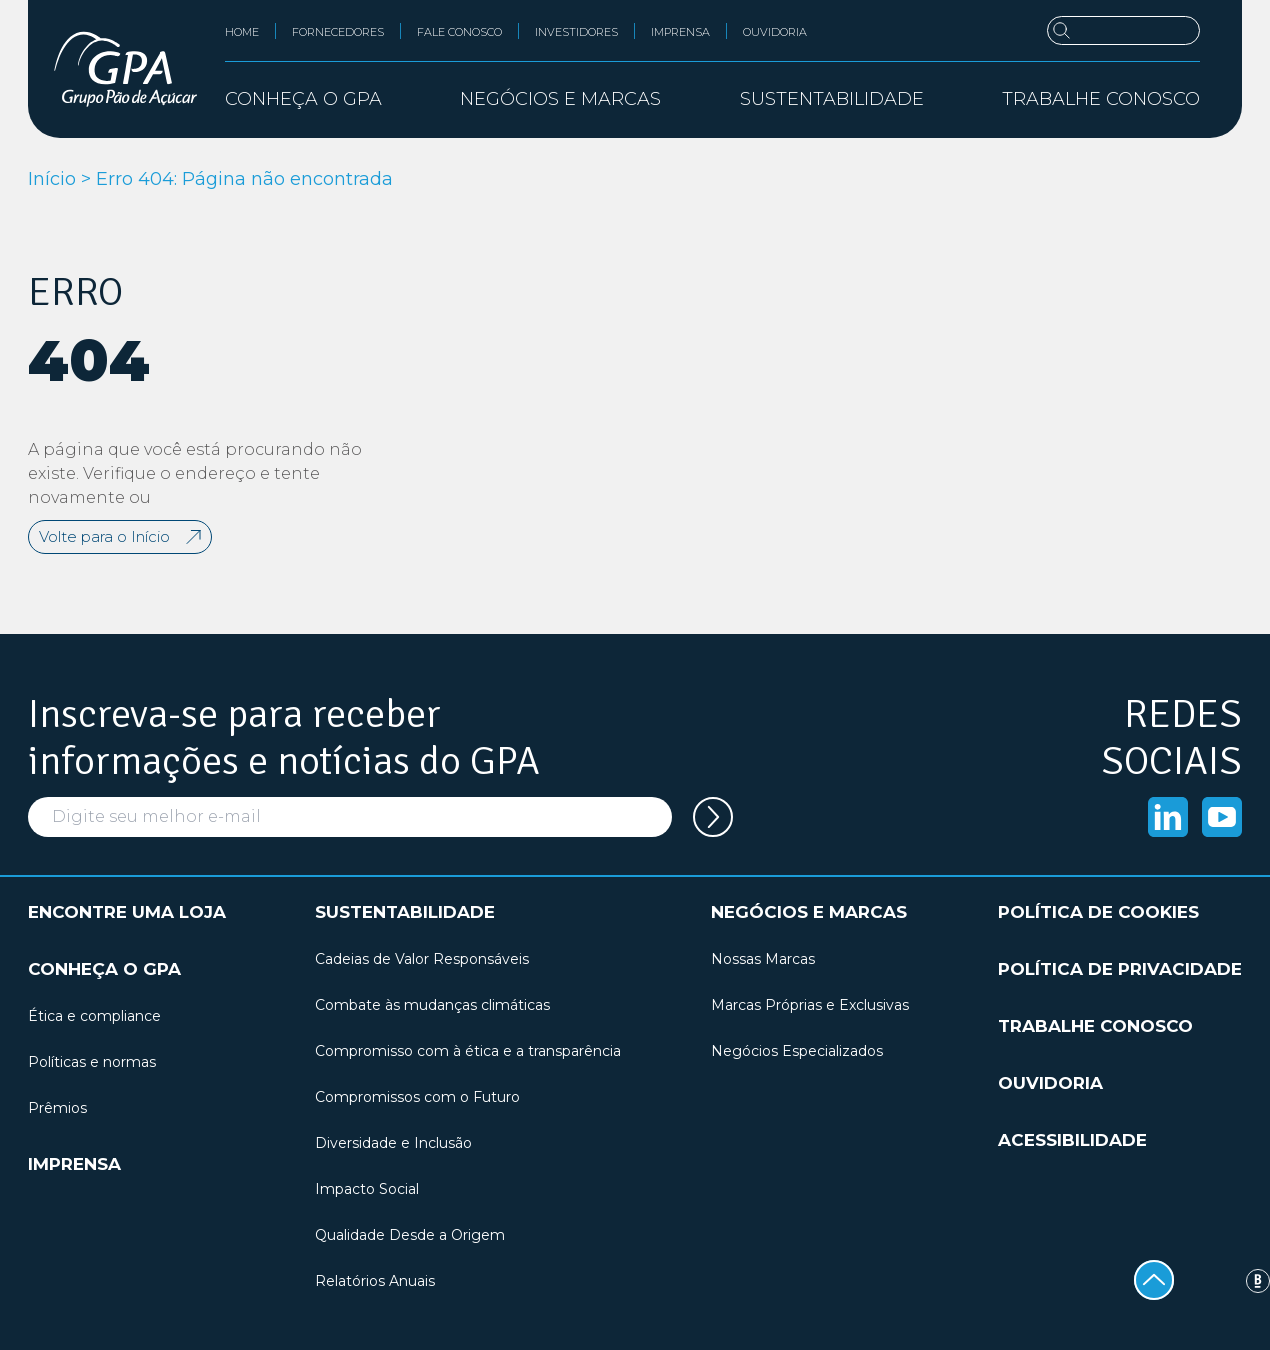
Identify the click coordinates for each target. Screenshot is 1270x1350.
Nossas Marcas (763, 959)
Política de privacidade (1120, 969)
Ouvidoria (775, 32)
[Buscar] (1123, 30)
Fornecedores (338, 32)
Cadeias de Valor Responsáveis (422, 959)
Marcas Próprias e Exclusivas (810, 1005)
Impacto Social (367, 1189)
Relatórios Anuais (375, 1281)
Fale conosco (459, 32)
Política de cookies (1098, 912)
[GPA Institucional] (125, 69)
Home (242, 32)
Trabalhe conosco (1101, 99)
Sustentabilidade (405, 912)
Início (52, 179)
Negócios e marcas (809, 912)
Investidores (576, 32)
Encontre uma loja (127, 912)
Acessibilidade (1072, 1140)
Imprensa (680, 32)
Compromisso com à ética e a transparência (468, 1051)
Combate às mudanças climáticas (432, 1005)
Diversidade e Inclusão (393, 1143)
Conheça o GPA (104, 969)
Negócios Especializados (797, 1051)
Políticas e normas (92, 1062)
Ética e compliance (94, 1016)
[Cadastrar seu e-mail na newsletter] (713, 817)
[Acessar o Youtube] (1222, 817)
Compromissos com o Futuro (417, 1097)
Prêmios (57, 1108)
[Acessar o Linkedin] (1168, 817)
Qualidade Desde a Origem (410, 1235)
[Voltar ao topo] (1154, 1280)
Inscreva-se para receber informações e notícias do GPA (284, 738)
